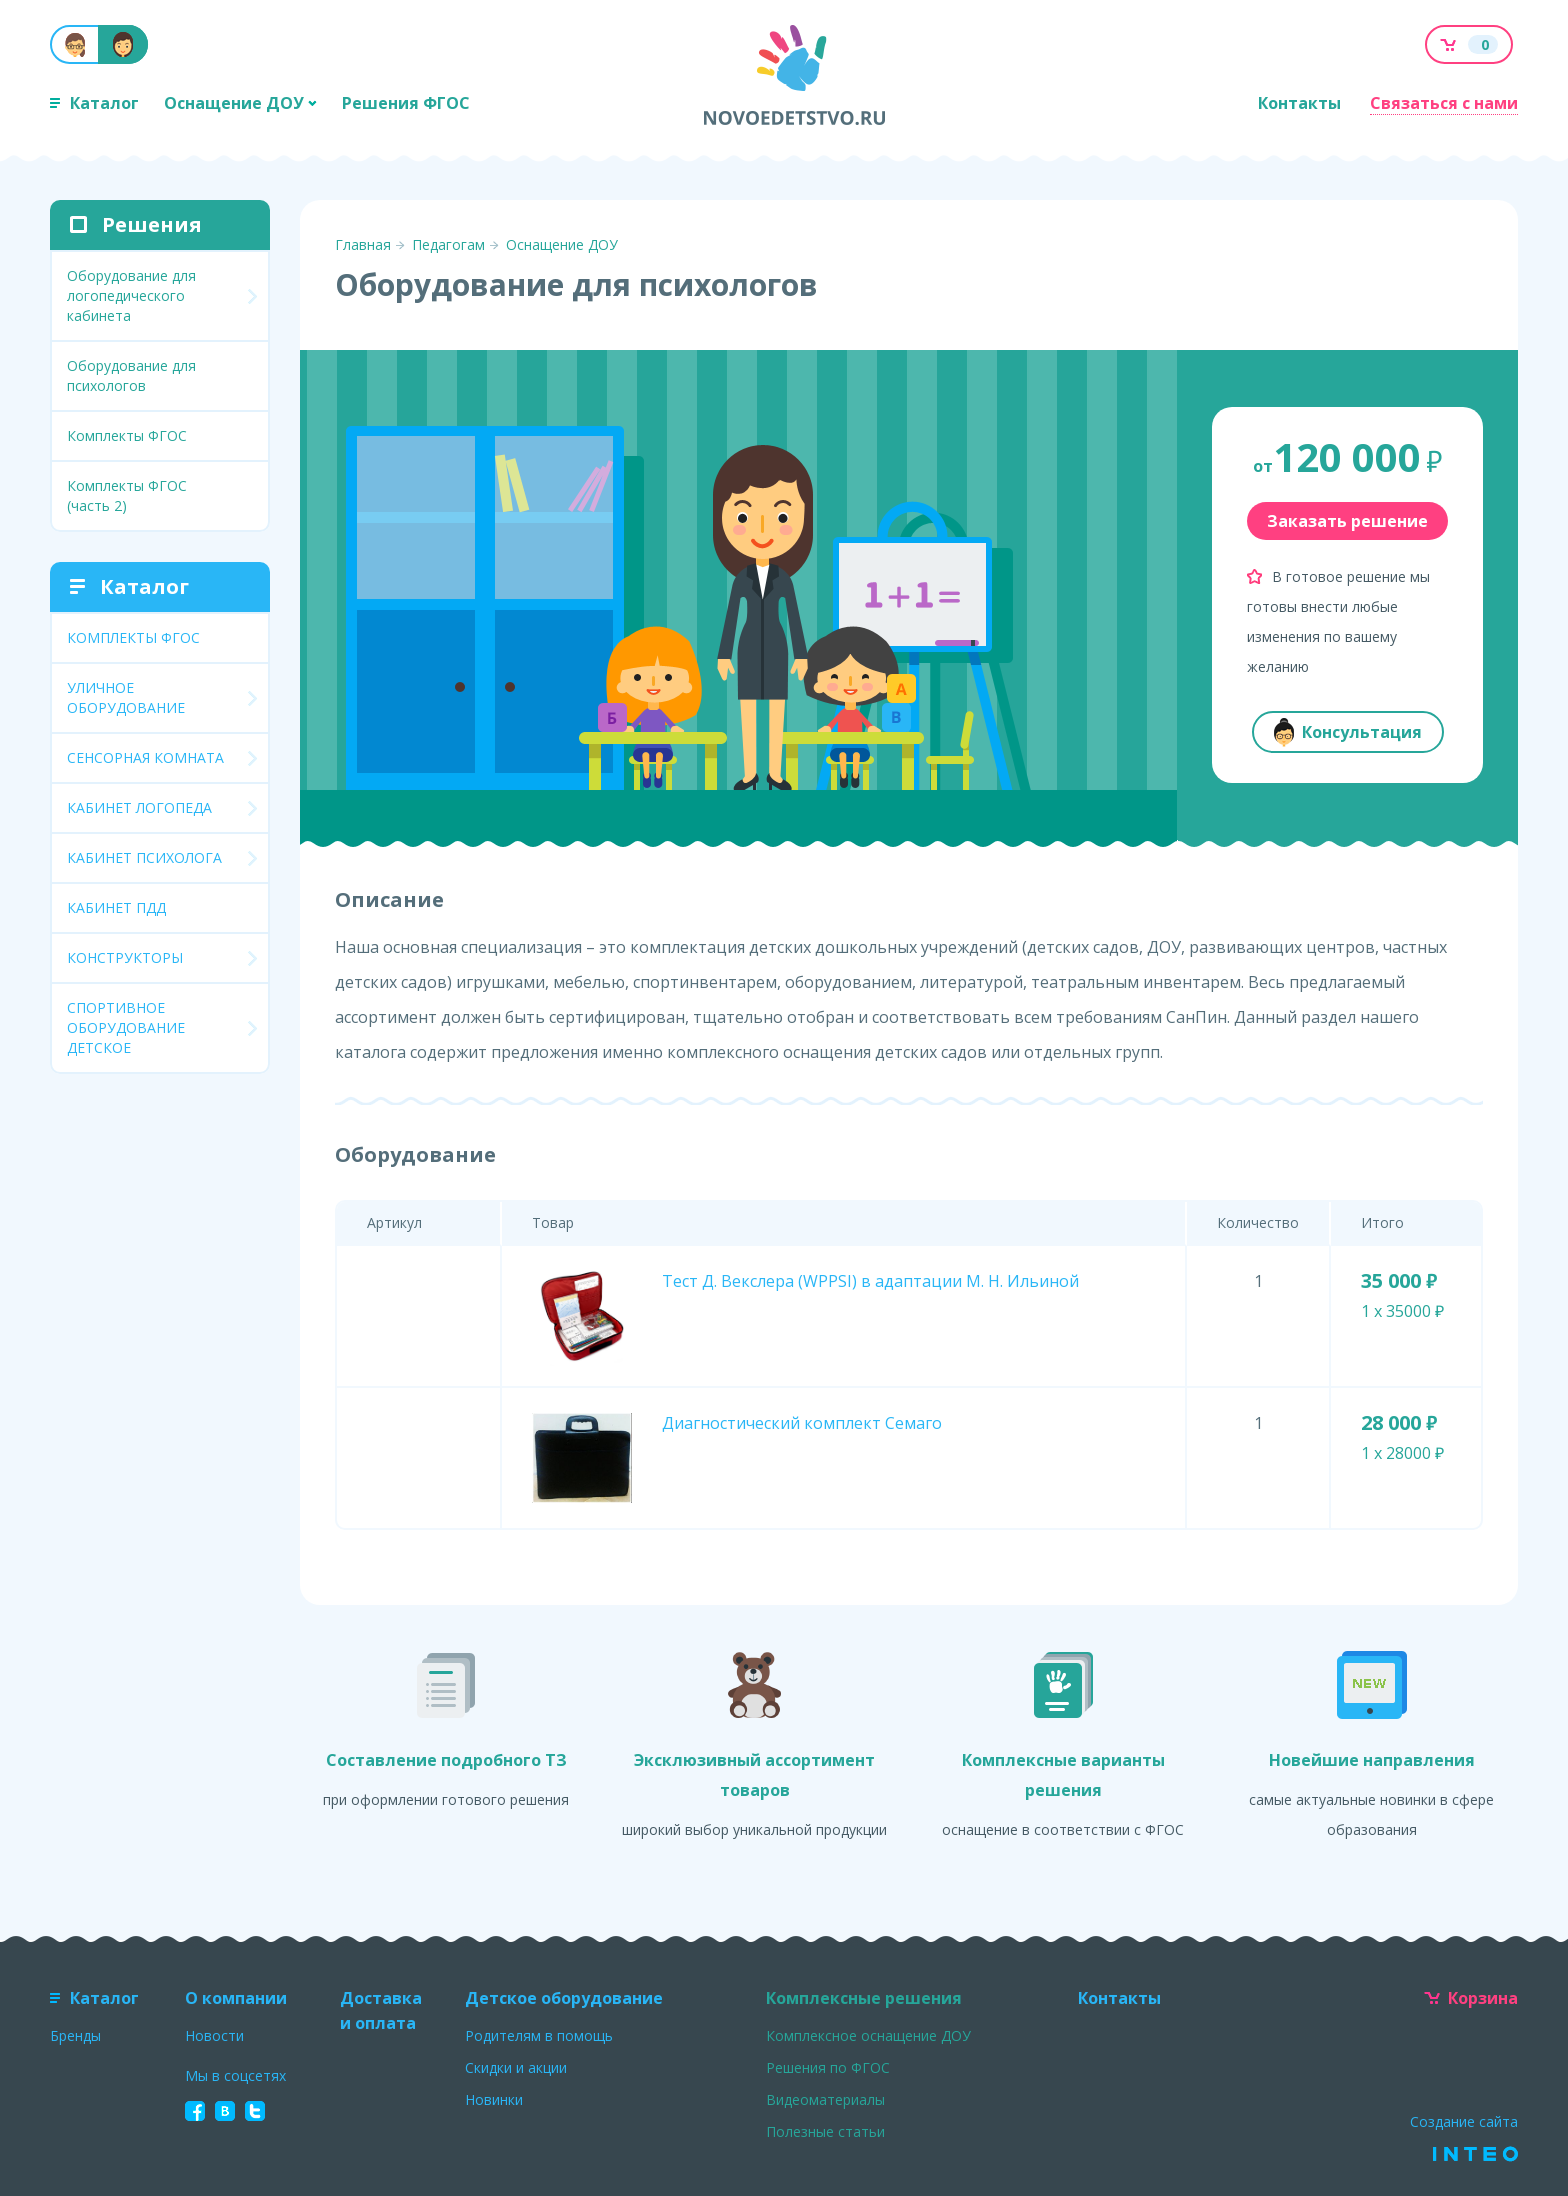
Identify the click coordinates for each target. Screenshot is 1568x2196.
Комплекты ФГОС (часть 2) (127, 495)
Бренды (75, 2035)
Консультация (1348, 732)
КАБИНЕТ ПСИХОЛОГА (144, 857)
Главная (363, 244)
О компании (236, 1998)
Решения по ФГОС (828, 2067)
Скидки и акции (516, 2067)
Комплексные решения (864, 1998)
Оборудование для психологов (131, 375)
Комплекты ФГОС (127, 435)
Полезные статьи (825, 2131)
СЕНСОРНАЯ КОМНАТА (145, 757)
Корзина (1471, 1998)
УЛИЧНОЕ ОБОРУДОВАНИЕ (126, 697)
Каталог (94, 103)
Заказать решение (1347, 521)
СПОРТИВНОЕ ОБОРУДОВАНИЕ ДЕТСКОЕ (126, 1027)
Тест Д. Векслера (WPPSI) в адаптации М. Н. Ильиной (870, 1281)
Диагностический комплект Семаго (802, 1423)
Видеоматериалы (825, 2099)
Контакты (1299, 103)
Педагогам (448, 244)
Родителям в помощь (539, 2035)
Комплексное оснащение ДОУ (868, 2035)
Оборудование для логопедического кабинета (131, 295)
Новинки (494, 2099)
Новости (214, 2035)
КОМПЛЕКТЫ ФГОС (133, 637)
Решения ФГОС (406, 103)
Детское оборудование (564, 1998)
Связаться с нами (1444, 103)
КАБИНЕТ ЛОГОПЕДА (139, 807)
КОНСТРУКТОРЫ (125, 957)
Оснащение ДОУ (240, 103)
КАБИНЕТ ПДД (116, 907)
